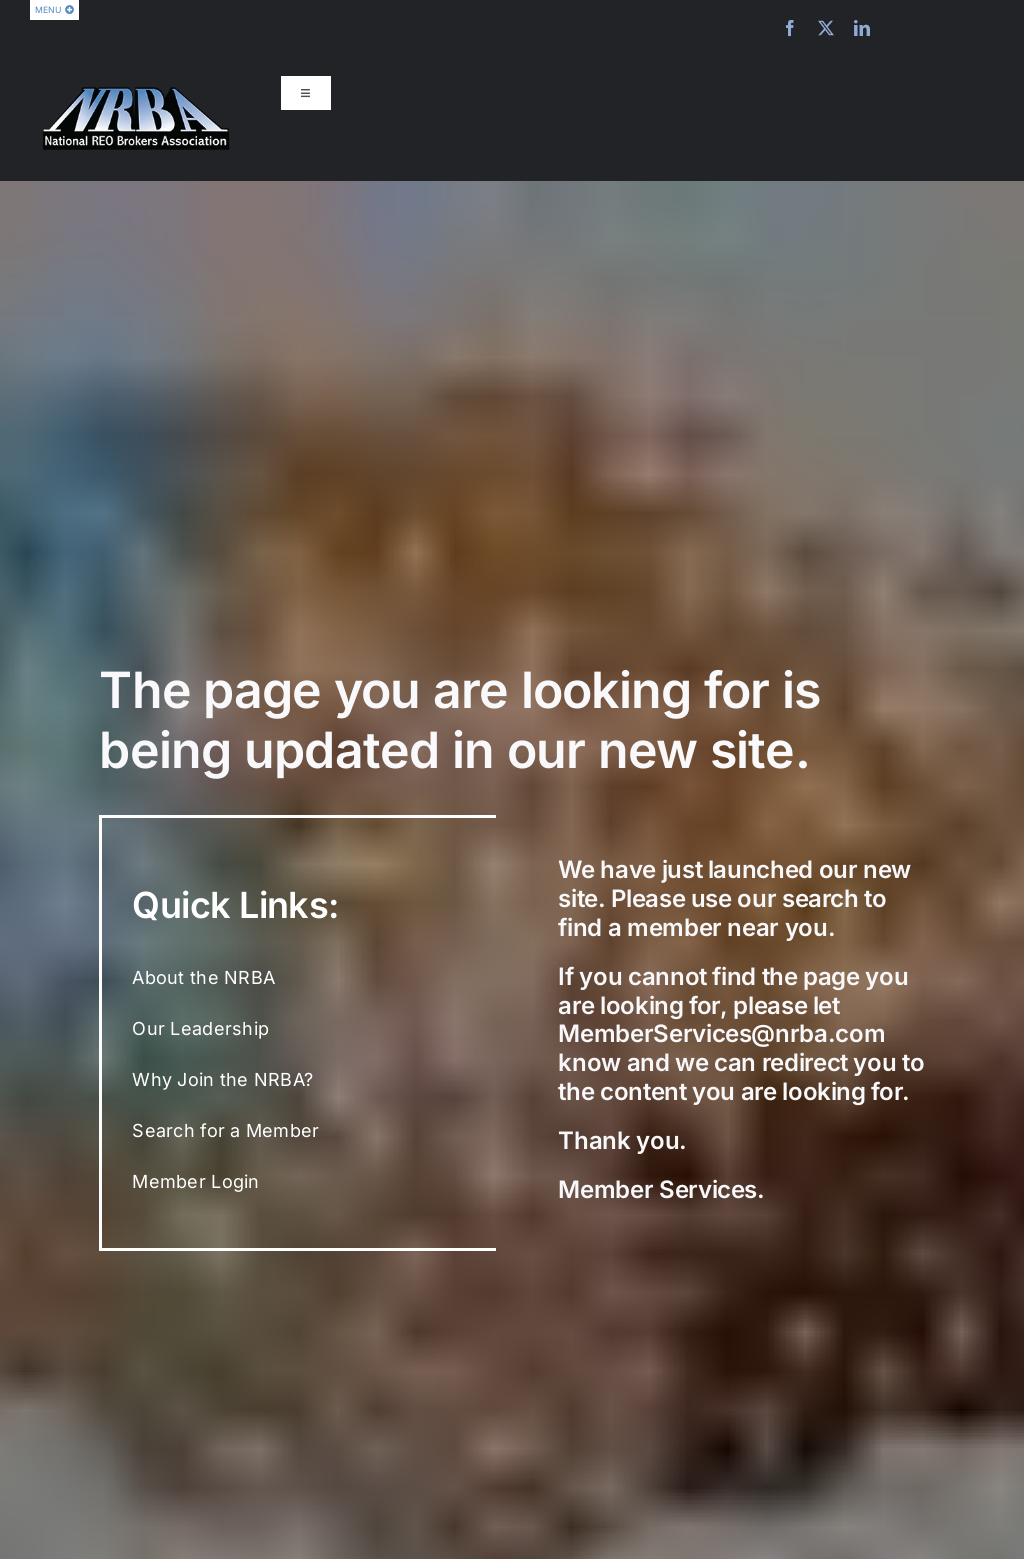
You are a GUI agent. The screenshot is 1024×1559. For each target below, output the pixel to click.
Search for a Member (225, 1130)
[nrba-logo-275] (136, 94)
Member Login (195, 1181)
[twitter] (826, 28)
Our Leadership (200, 1028)
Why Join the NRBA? (222, 1079)
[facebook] (790, 28)
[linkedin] (862, 28)
